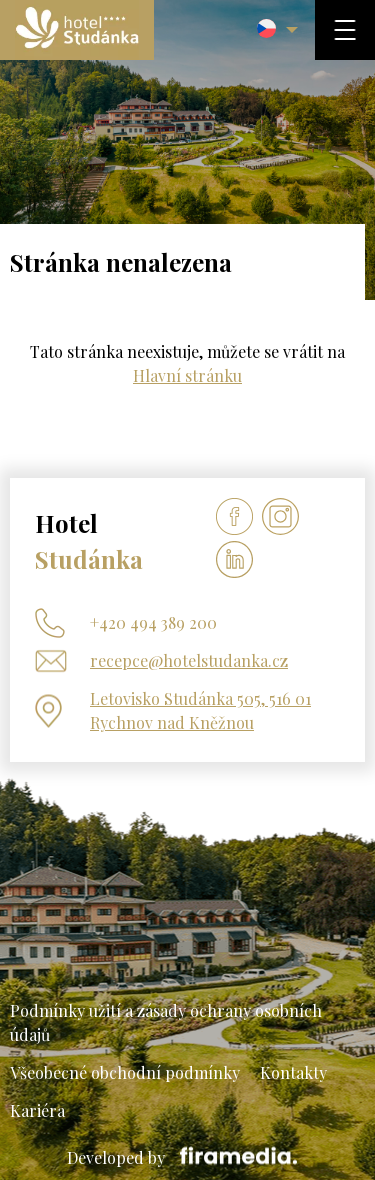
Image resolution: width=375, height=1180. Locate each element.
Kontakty (293, 1072)
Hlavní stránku (187, 375)
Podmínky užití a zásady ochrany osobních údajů (166, 1022)
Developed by (187, 1157)
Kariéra (37, 1110)
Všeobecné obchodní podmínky (125, 1072)
